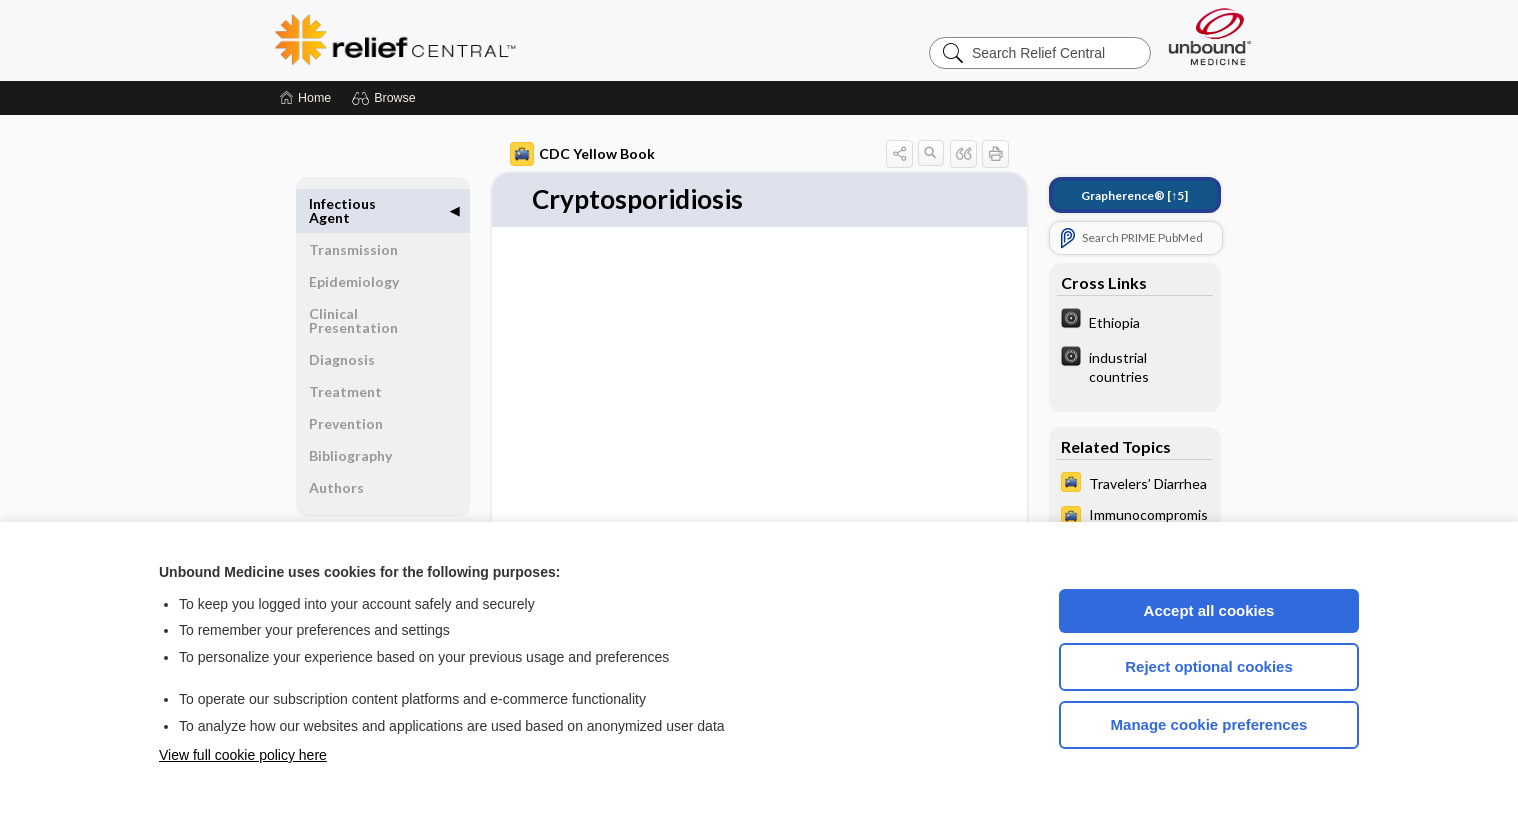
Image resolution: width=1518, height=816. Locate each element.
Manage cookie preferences (1209, 724)
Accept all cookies (1209, 610)
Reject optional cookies (1209, 666)
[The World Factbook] (1135, 321)
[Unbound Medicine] (1210, 36)
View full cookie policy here (243, 755)
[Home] (305, 98)
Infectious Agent (342, 210)
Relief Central (519, 40)
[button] (386, 98)
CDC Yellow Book (582, 154)
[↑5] (1134, 195)
